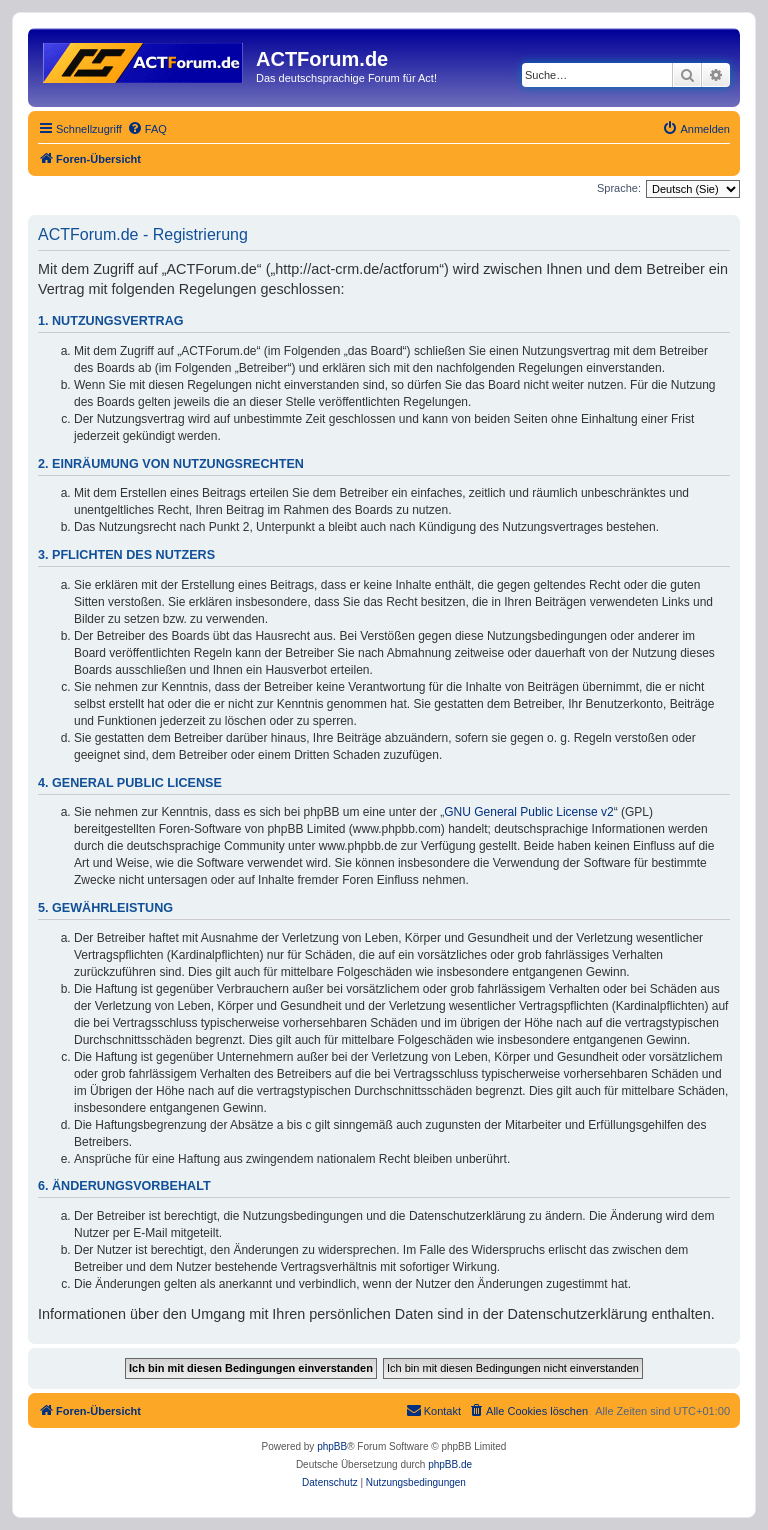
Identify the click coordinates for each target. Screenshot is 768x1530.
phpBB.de (450, 1464)
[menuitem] (147, 129)
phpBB (332, 1446)
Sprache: (619, 188)
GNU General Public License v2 (528, 812)
